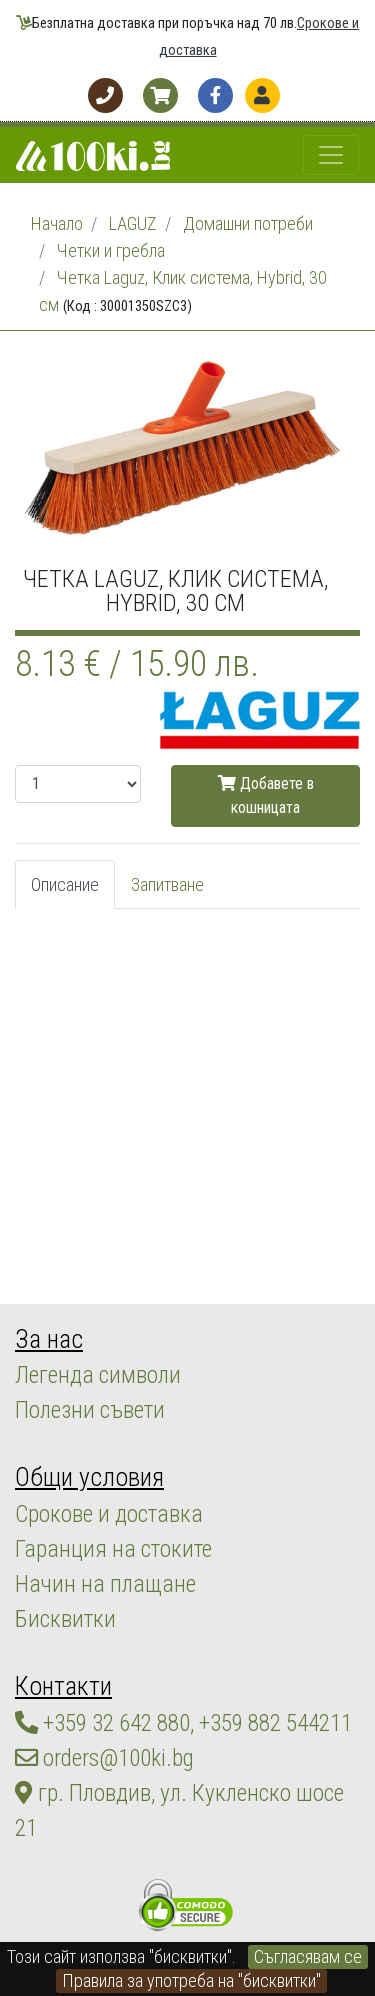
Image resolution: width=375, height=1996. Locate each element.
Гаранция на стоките (113, 1549)
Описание (65, 884)
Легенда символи (98, 1375)
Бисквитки (65, 1619)
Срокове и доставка (109, 1514)
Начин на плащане (105, 1584)
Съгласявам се (308, 1956)
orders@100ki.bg (104, 1758)
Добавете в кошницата (266, 795)
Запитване (167, 884)
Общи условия (89, 1477)
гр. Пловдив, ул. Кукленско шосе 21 (179, 1810)
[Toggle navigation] (331, 155)
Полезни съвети (90, 1410)
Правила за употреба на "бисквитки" (191, 1980)
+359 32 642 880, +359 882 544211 (183, 1723)
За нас (49, 1339)
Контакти (63, 1686)
